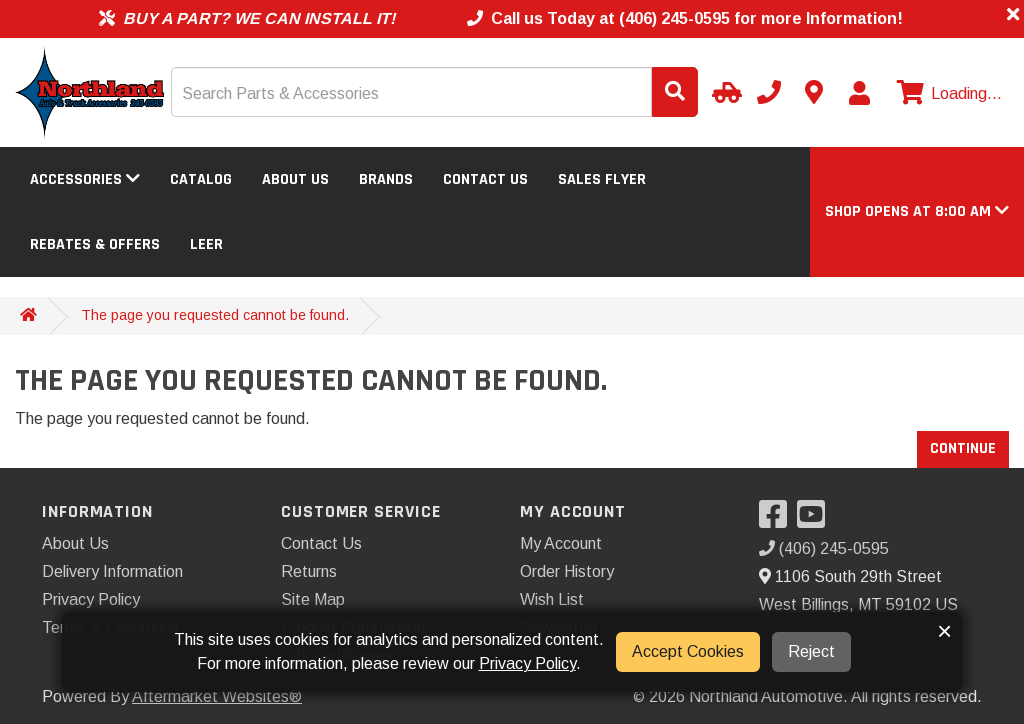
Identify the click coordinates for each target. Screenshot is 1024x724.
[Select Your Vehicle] (724, 92)
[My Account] (859, 93)
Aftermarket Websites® (217, 696)
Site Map (313, 599)
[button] (917, 211)
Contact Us (485, 179)
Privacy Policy (91, 599)
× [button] (944, 631)
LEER (206, 244)
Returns (309, 571)
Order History (567, 571)
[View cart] (947, 94)
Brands (386, 179)
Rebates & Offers (95, 244)
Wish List (552, 599)
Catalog (201, 179)
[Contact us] (814, 92)
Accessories (85, 179)
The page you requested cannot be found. (215, 315)
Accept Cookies (688, 651)
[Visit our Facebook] (778, 520)
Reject (811, 651)
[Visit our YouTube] (816, 520)
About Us (295, 179)
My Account (561, 543)
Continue (963, 448)
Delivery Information (112, 571)
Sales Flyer (602, 179)
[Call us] (769, 92)
